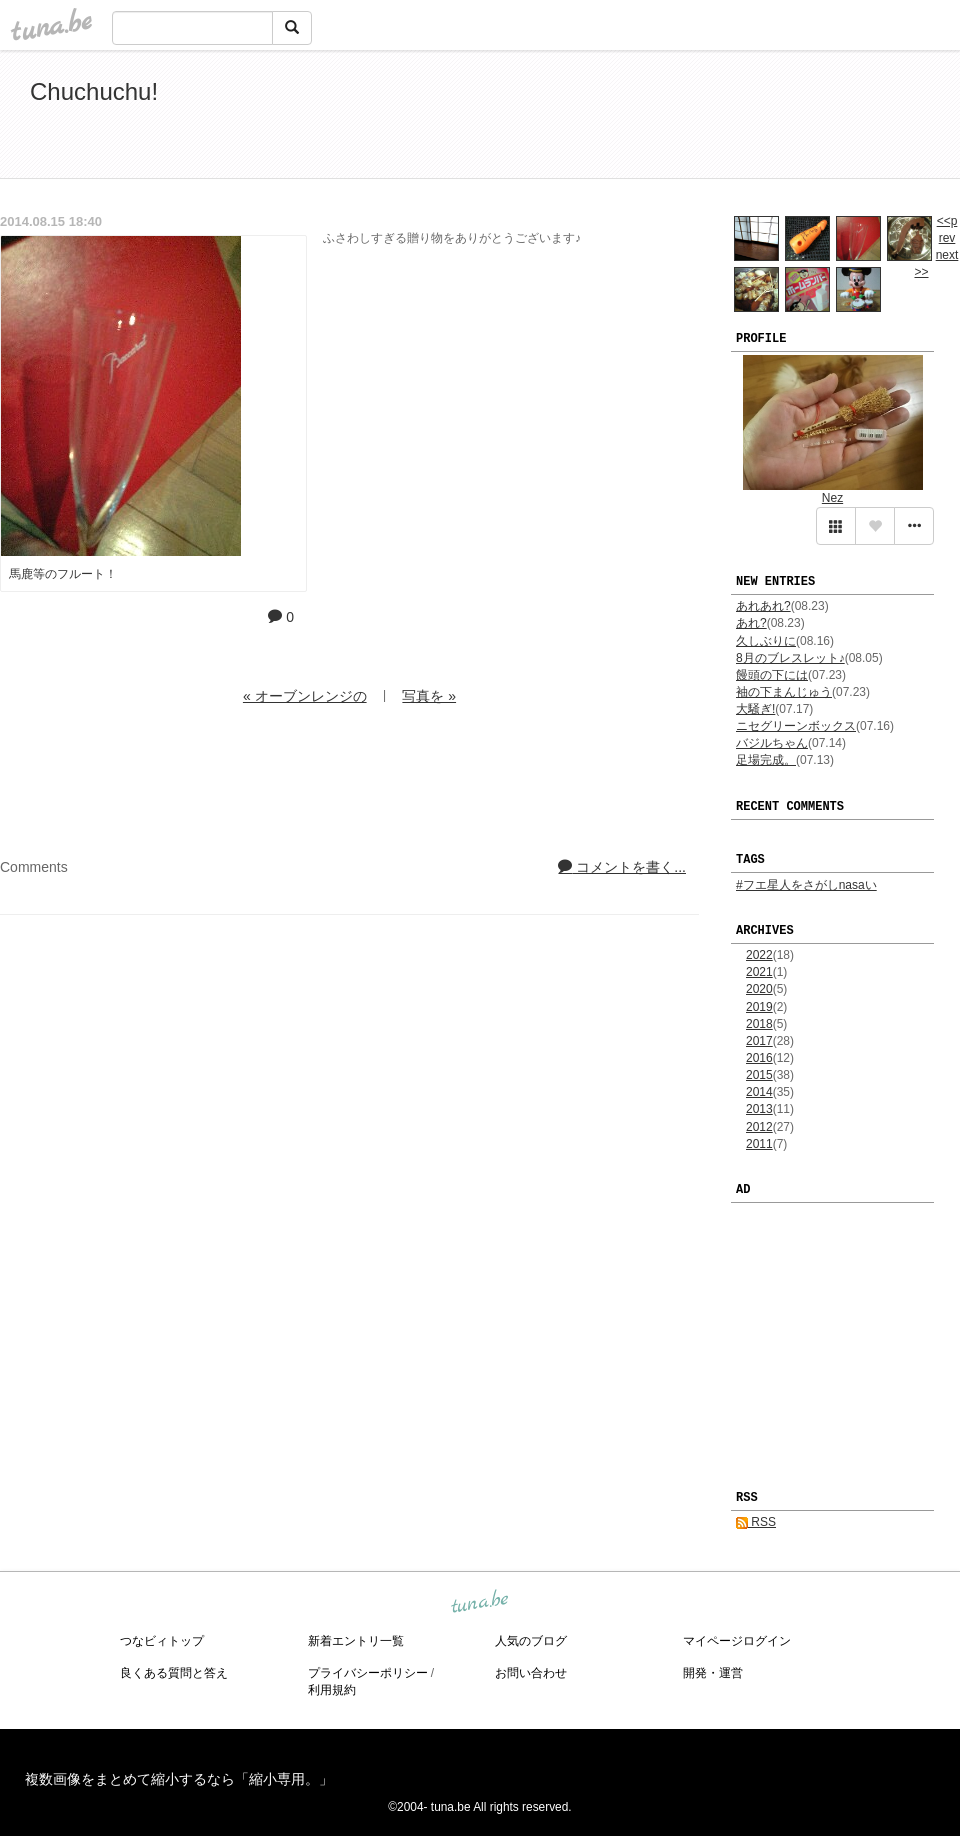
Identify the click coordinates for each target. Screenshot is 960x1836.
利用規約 (332, 1690)
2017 (759, 1041)
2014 (759, 1092)
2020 (759, 989)
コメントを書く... (622, 867)
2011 (759, 1144)
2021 (759, 972)
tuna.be (479, 1603)
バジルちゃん (772, 743)
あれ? (751, 623)
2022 (759, 955)
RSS (756, 1522)
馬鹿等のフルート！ (63, 574)
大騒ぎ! (755, 709)
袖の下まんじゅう (784, 692)
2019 (759, 1007)
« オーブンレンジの (305, 696)
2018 (759, 1024)
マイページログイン (737, 1641)
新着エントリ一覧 (356, 1641)
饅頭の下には (772, 675)
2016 (759, 1058)
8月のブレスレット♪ (790, 658)
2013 (759, 1109)
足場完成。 (766, 760)
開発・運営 (713, 1673)
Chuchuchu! (94, 91)
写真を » (429, 696)
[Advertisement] (700, 118)
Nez (832, 498)
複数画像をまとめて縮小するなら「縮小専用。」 (179, 1779)
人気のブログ (531, 1641)
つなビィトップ (162, 1641)
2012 (759, 1127)
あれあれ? (763, 606)
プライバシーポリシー (368, 1673)
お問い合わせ (531, 1673)
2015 (759, 1075)
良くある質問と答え (174, 1673)
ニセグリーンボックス (796, 726)
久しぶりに (766, 641)
